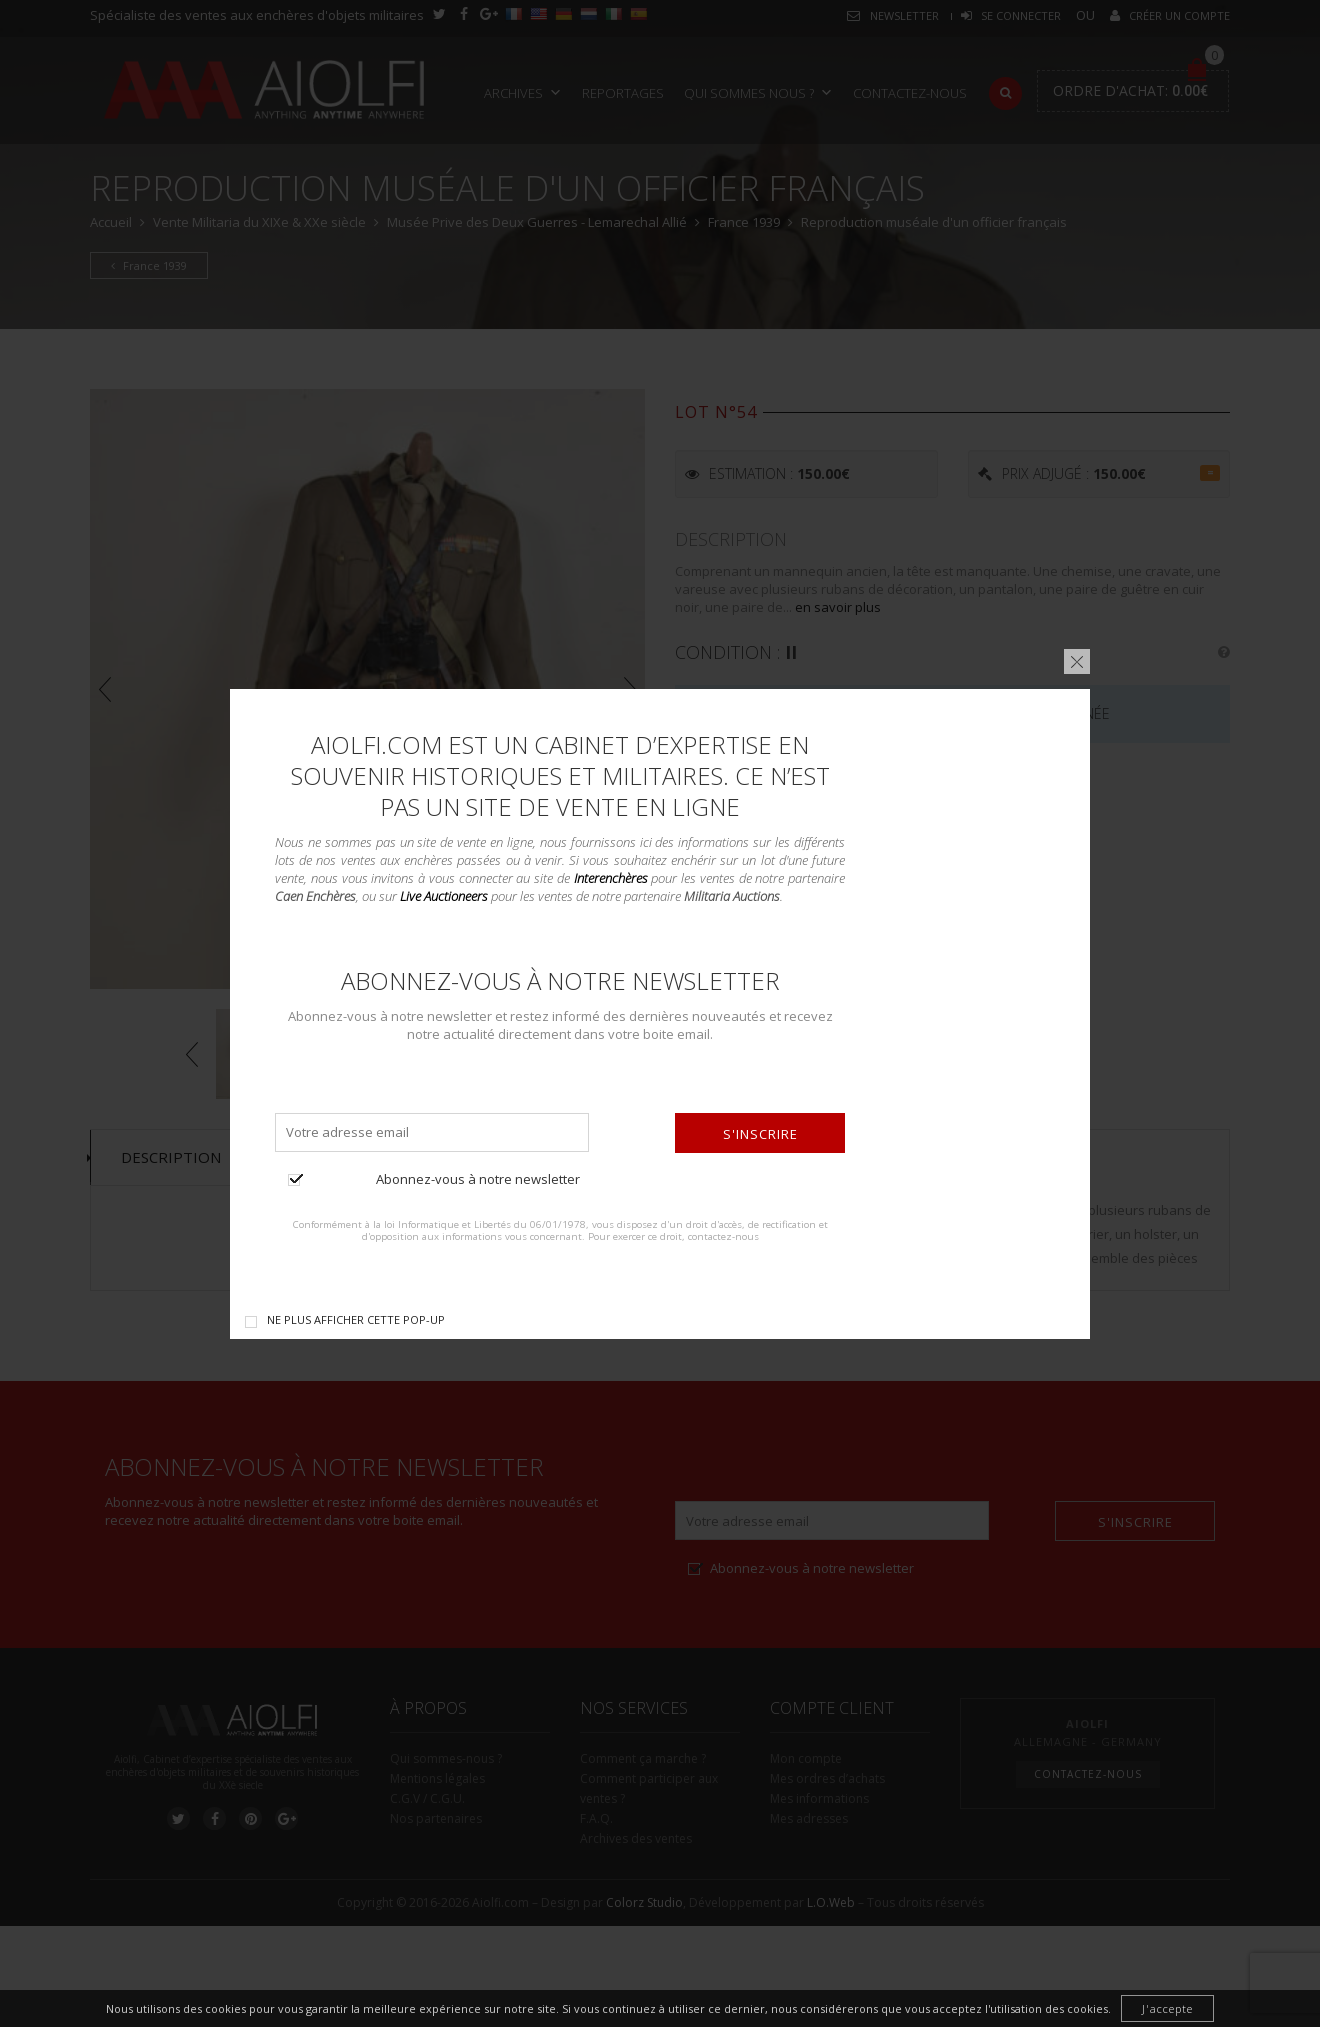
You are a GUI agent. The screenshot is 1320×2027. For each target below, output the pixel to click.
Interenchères (611, 877)
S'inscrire (760, 1133)
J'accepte (1167, 2008)
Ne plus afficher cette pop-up (356, 1318)
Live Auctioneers (444, 896)
